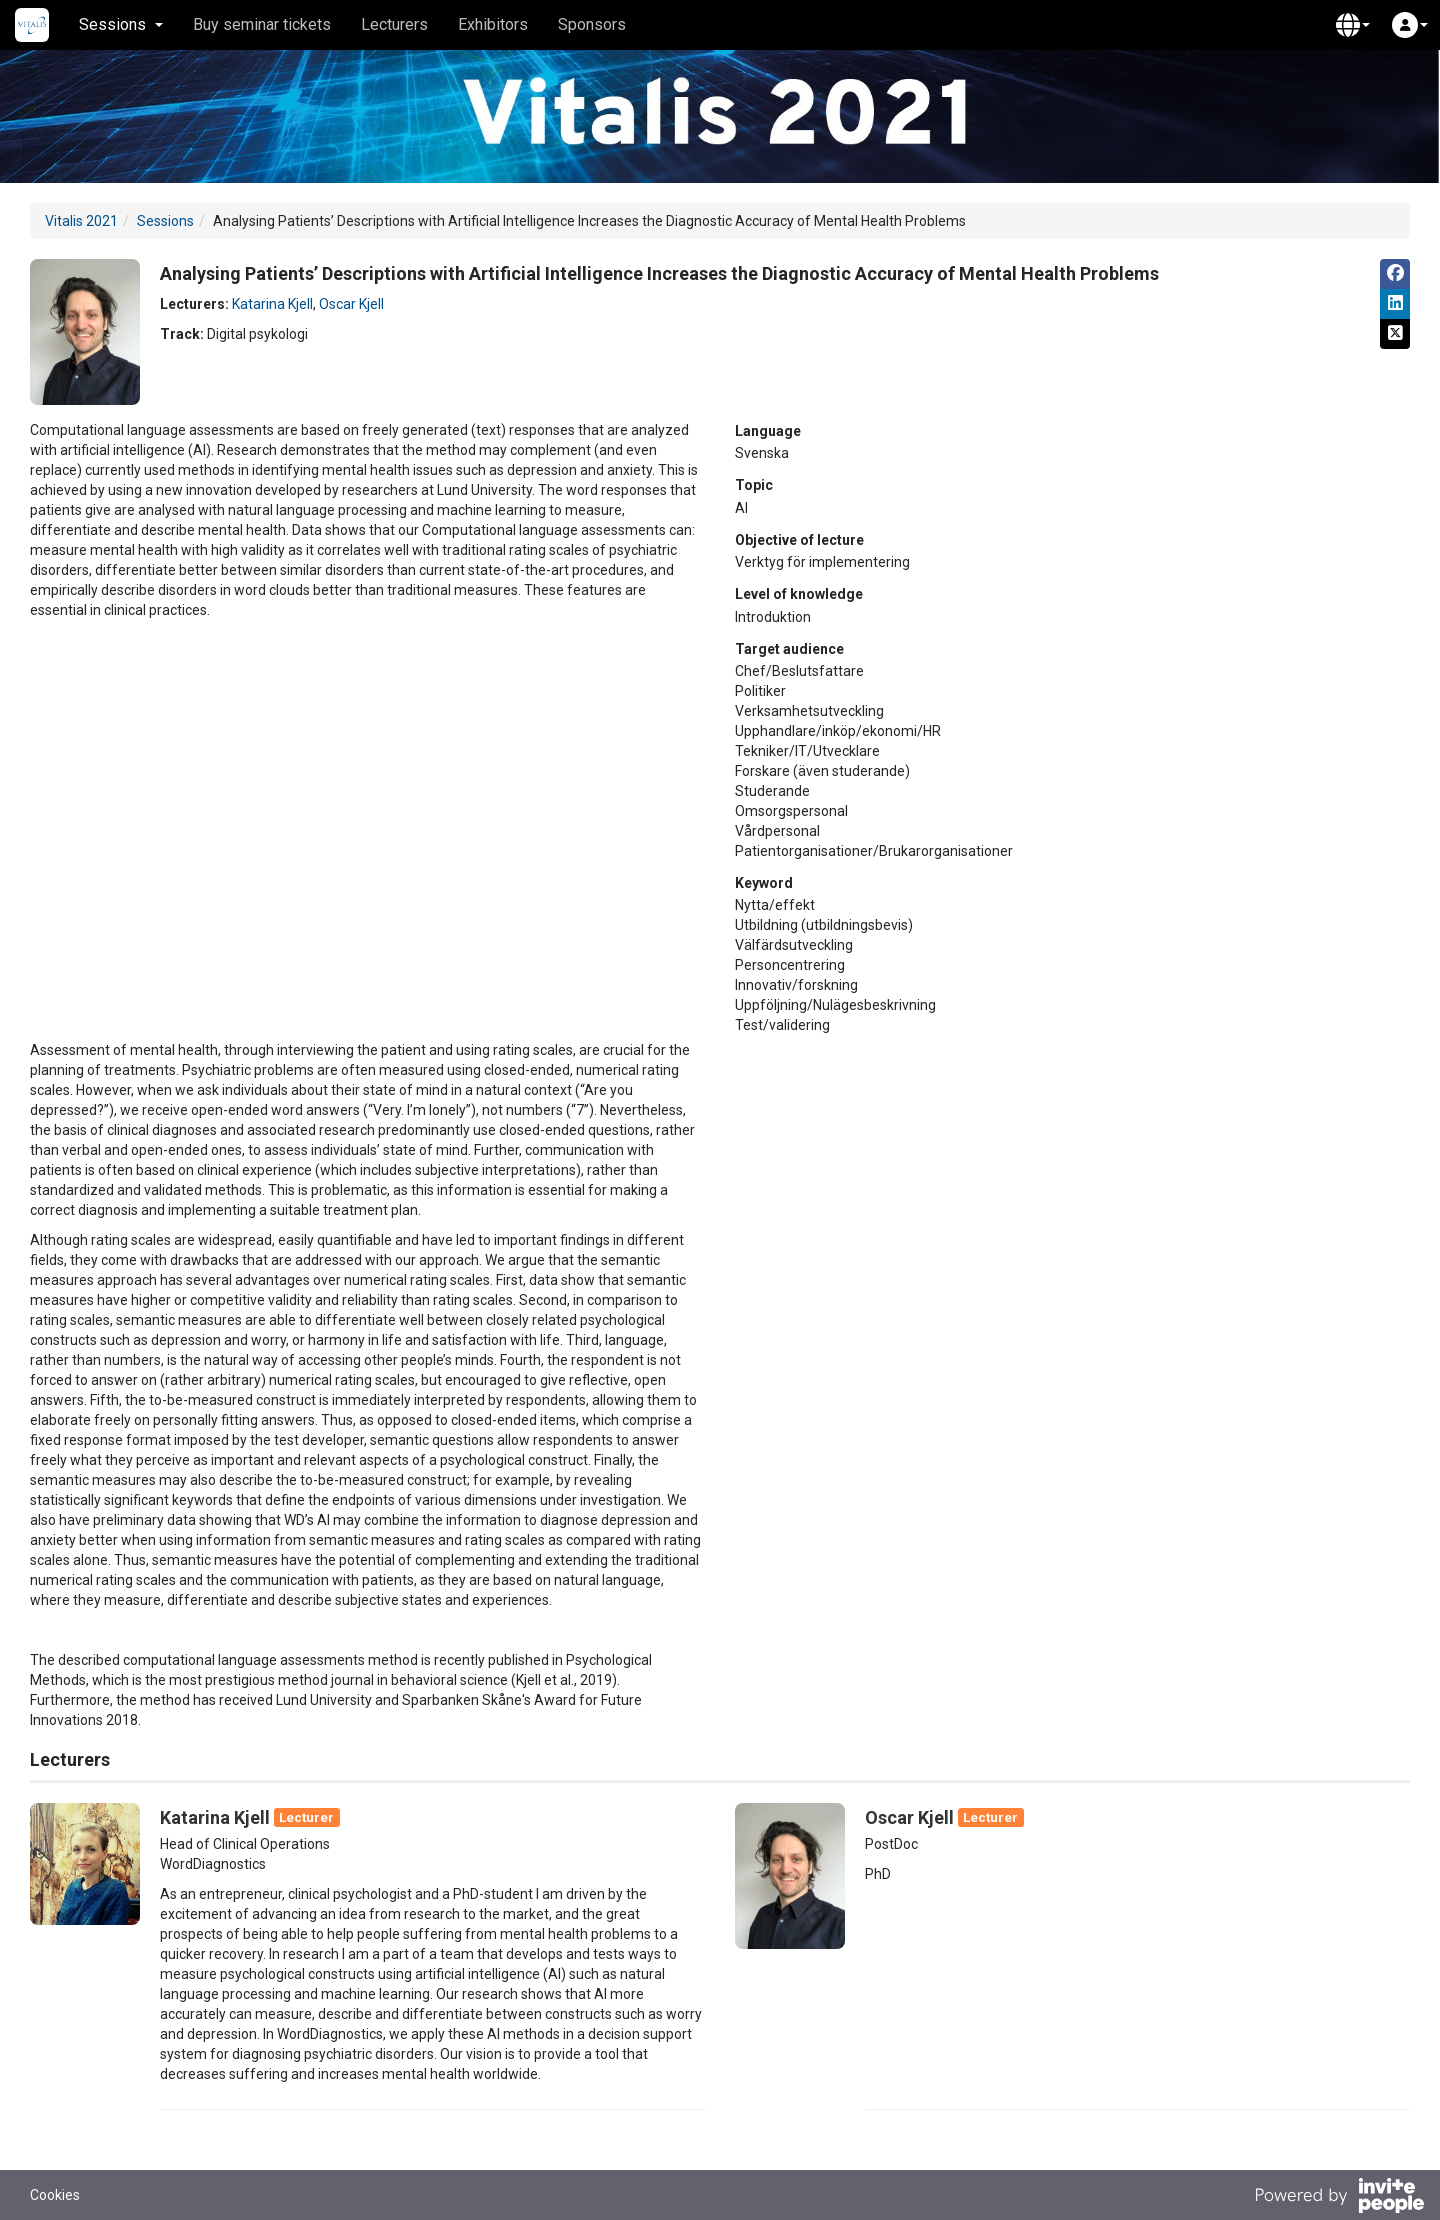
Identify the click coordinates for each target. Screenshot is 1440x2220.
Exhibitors (493, 24)
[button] (1353, 25)
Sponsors (592, 24)
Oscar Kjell (351, 304)
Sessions (165, 221)
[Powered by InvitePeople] (1339, 2198)
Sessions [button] (121, 24)
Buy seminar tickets (262, 24)
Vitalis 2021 (81, 221)
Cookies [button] (55, 2195)
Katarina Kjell (272, 304)
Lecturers (394, 24)
